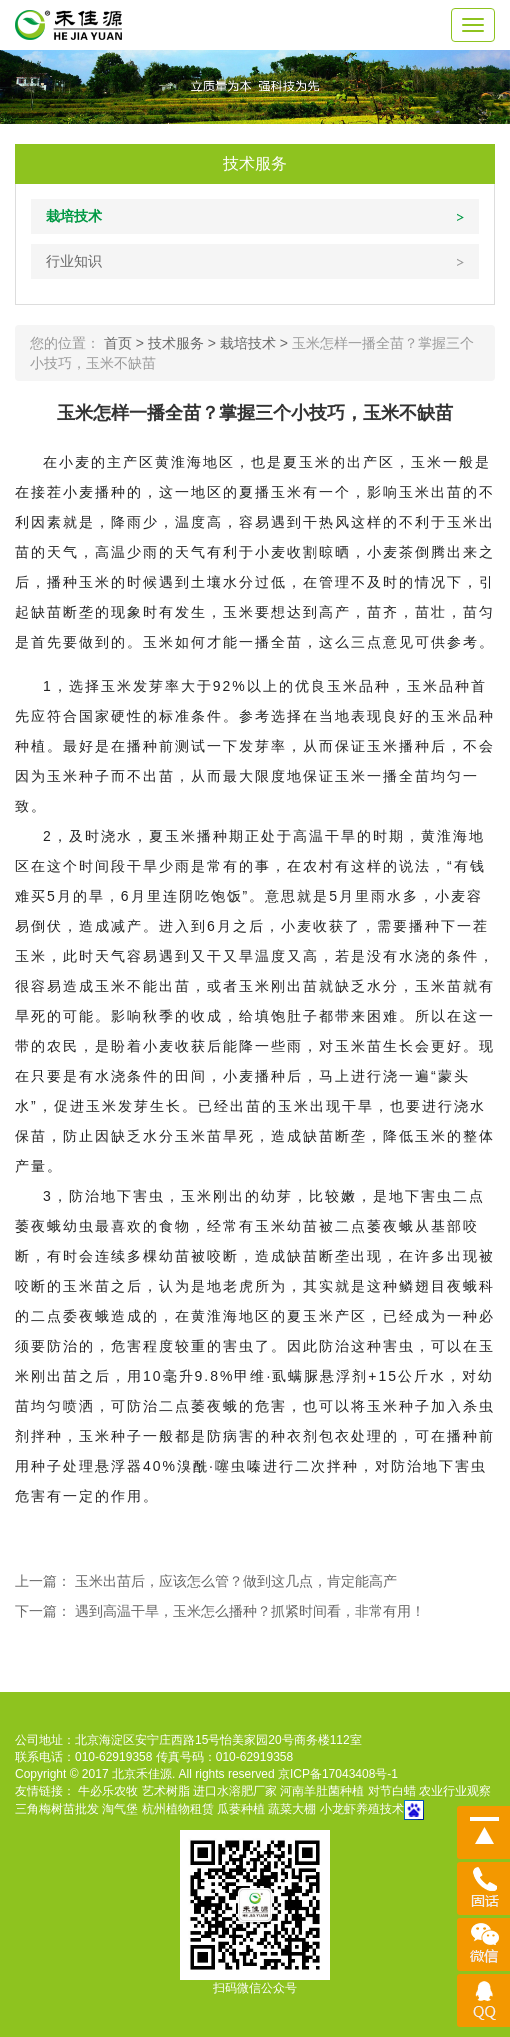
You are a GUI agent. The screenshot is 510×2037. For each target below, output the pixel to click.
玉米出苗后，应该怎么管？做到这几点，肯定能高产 (236, 1581)
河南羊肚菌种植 (322, 1791)
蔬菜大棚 (292, 1809)
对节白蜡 (392, 1791)
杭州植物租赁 (178, 1809)
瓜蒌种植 (241, 1809)
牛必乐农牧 (108, 1791)
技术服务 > (184, 343)
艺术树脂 (166, 1791)
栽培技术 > (256, 343)
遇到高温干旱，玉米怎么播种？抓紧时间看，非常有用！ (250, 1611)
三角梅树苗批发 (57, 1809)
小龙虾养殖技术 (362, 1809)
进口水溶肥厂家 (235, 1791)
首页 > (126, 343)
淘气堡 (120, 1809)
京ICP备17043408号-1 (338, 1774)
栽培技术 (74, 216)
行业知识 (74, 261)
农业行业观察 (455, 1791)
